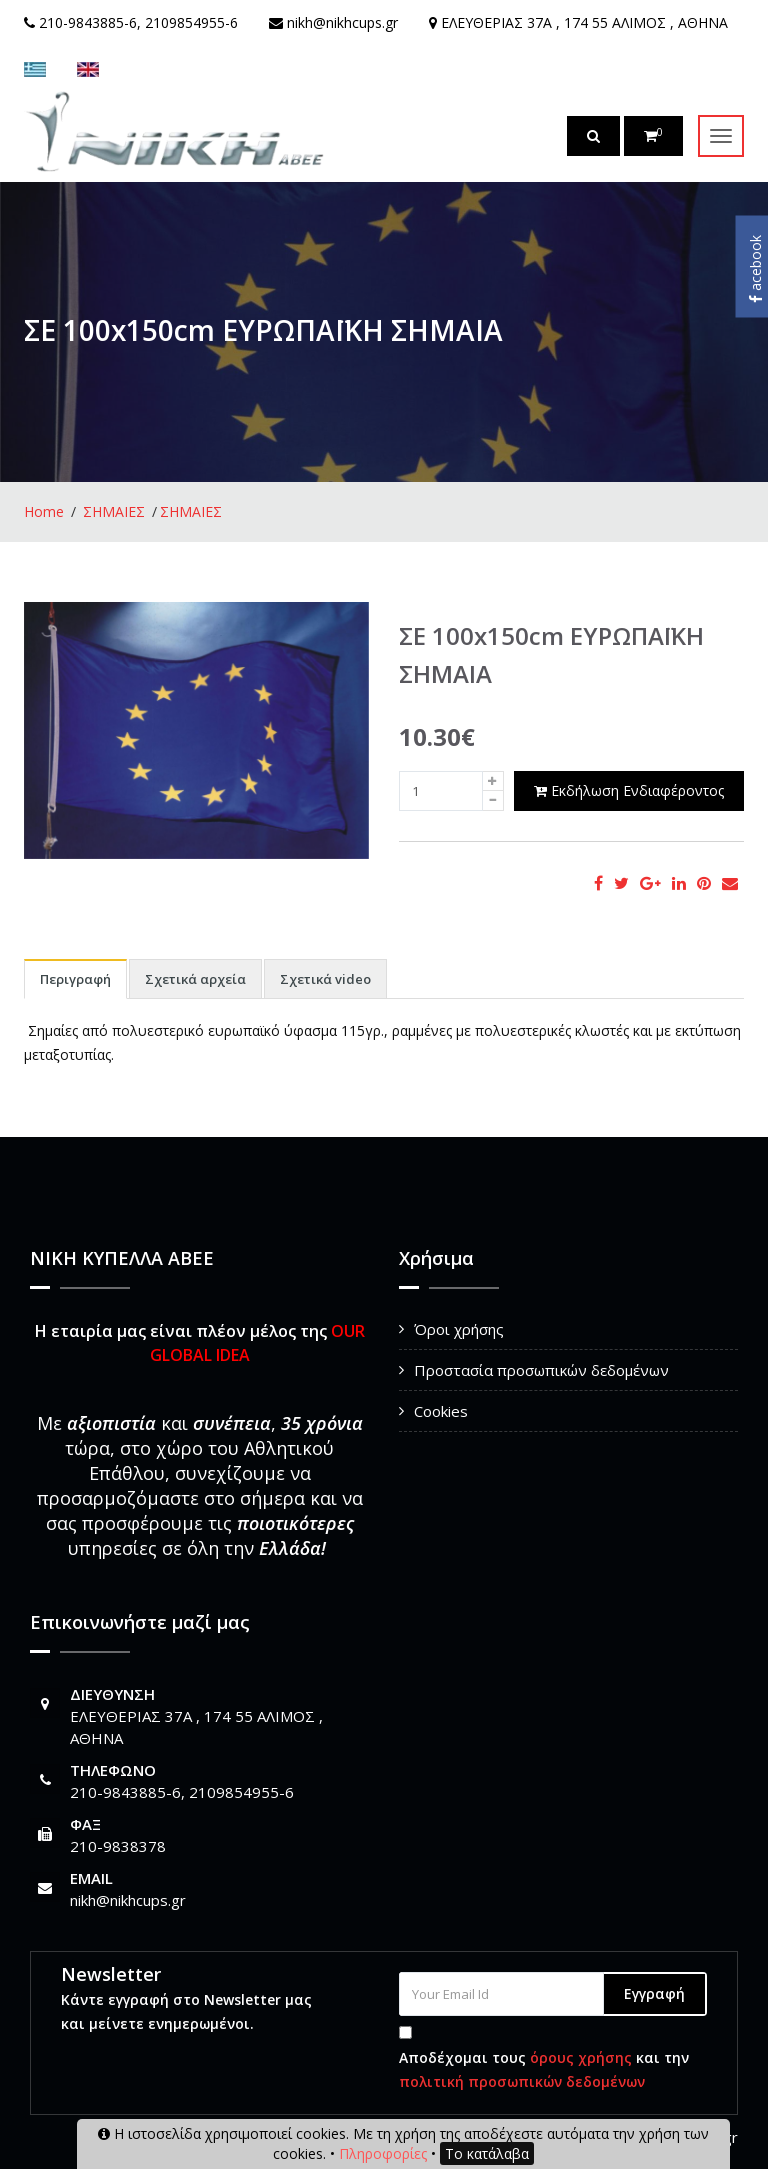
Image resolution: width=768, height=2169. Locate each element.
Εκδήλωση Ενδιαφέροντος (629, 790)
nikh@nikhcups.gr (128, 1900)
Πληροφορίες (383, 2153)
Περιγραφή (75, 979)
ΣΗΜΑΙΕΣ (114, 511)
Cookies (441, 1411)
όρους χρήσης (581, 2057)
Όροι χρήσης (459, 1329)
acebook (755, 269)
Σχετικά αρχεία (195, 979)
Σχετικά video (325, 979)
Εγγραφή (654, 1993)
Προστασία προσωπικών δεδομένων (541, 1370)
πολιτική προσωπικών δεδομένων (522, 2081)
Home (44, 511)
